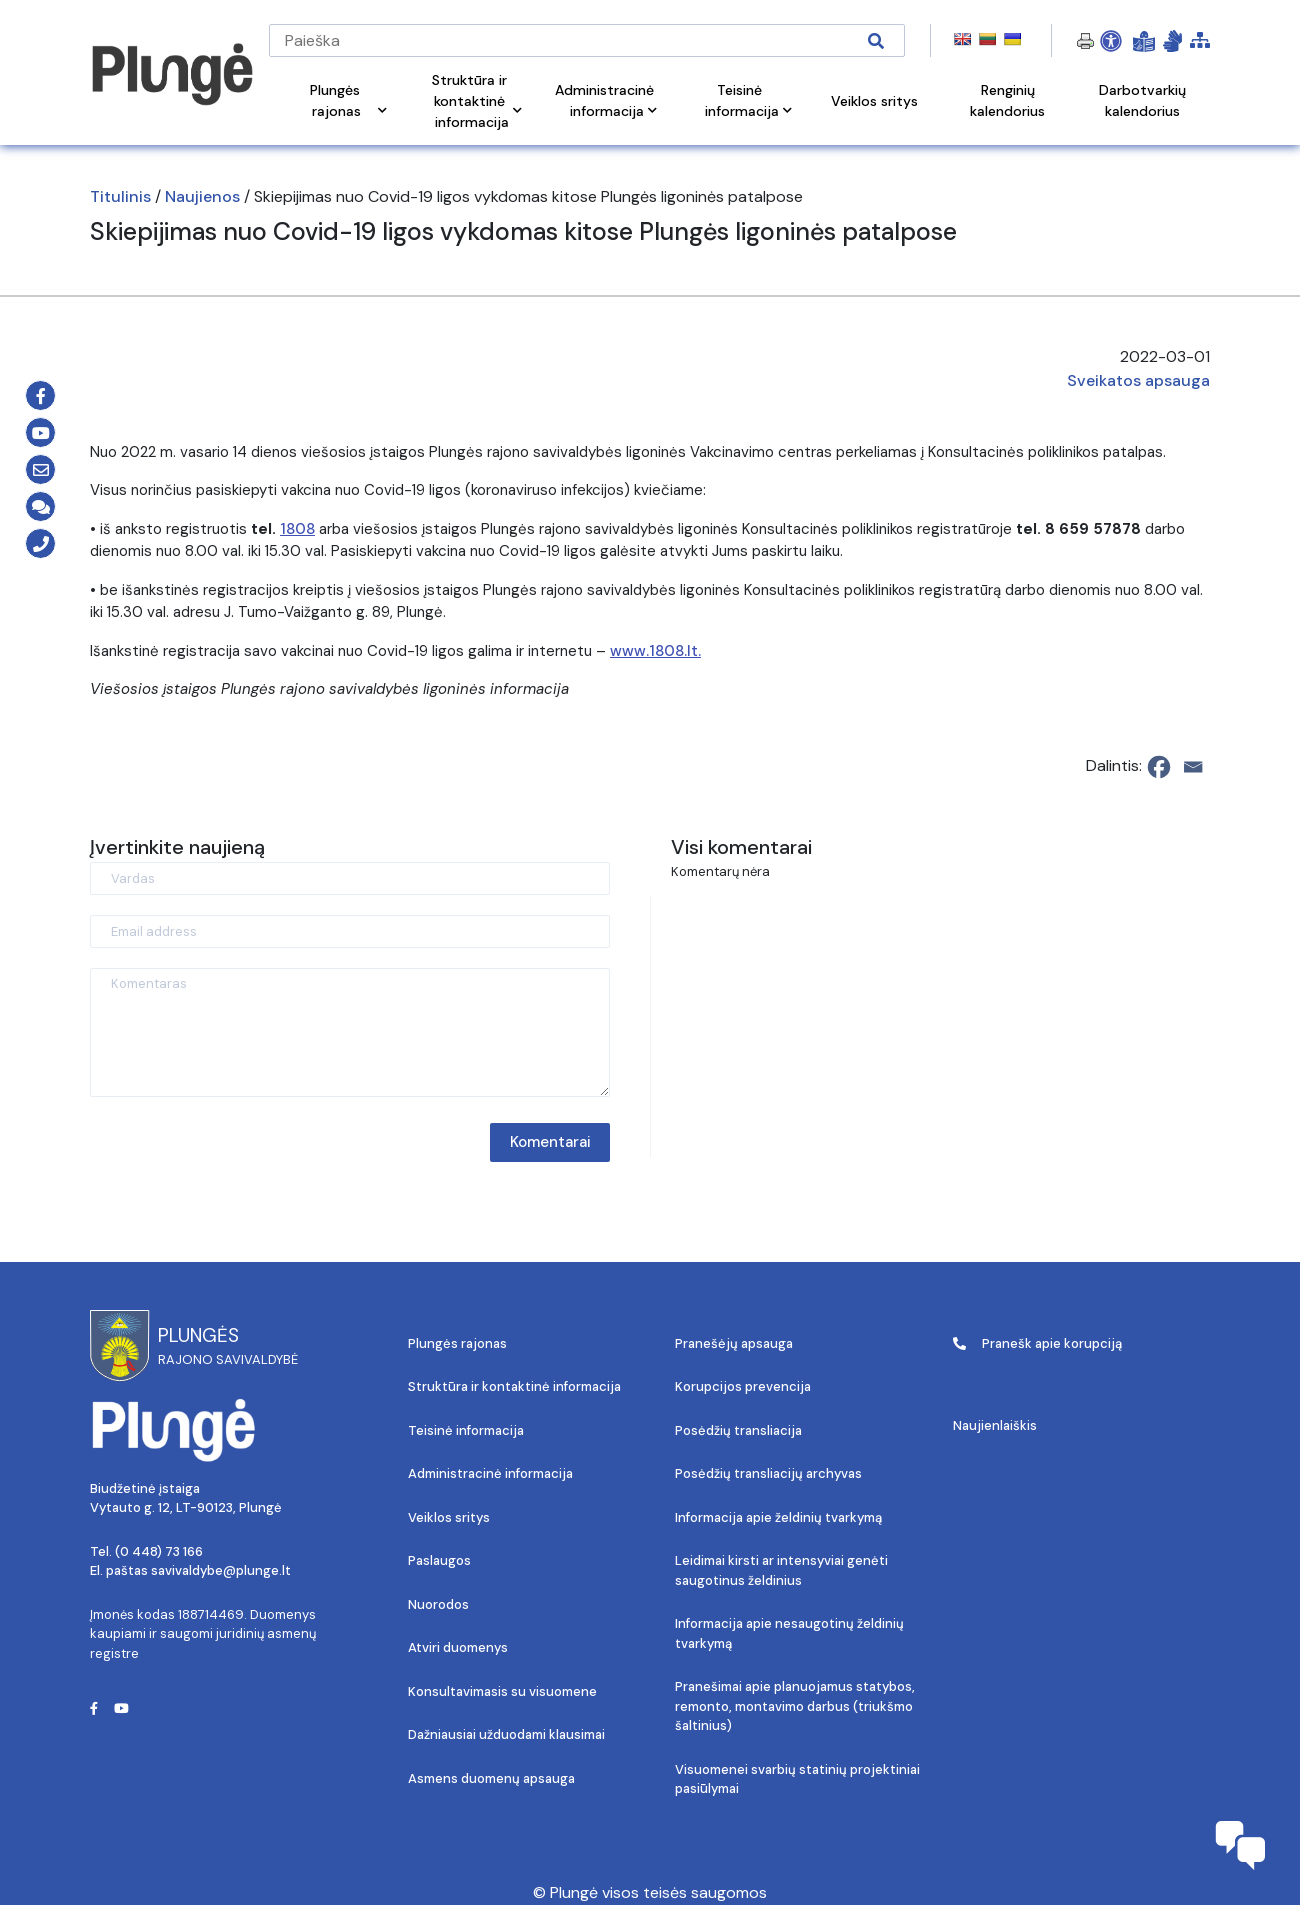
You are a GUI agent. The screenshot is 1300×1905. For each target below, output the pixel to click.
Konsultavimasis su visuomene (502, 1691)
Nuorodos (438, 1604)
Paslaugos (439, 1560)
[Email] (1193, 767)
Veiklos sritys (449, 1517)
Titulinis (120, 196)
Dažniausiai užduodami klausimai (506, 1734)
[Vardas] (350, 878)
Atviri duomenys (458, 1647)
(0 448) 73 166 (159, 1551)
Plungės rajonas (457, 1343)
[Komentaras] (350, 1032)
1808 (297, 529)
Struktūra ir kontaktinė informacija (514, 1386)
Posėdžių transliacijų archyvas (768, 1473)
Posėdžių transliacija (738, 1430)
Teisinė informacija (466, 1430)
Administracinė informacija (490, 1473)
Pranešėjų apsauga (734, 1343)
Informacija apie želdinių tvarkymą (778, 1517)
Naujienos (202, 196)
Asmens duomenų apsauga (491, 1778)
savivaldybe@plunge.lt (221, 1570)
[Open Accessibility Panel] (1111, 41)
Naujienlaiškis (995, 1425)
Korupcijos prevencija (743, 1386)
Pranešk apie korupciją (1037, 1343)
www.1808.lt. (655, 651)
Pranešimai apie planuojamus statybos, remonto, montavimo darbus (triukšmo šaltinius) (795, 1706)
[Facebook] (1159, 767)
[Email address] (350, 931)
